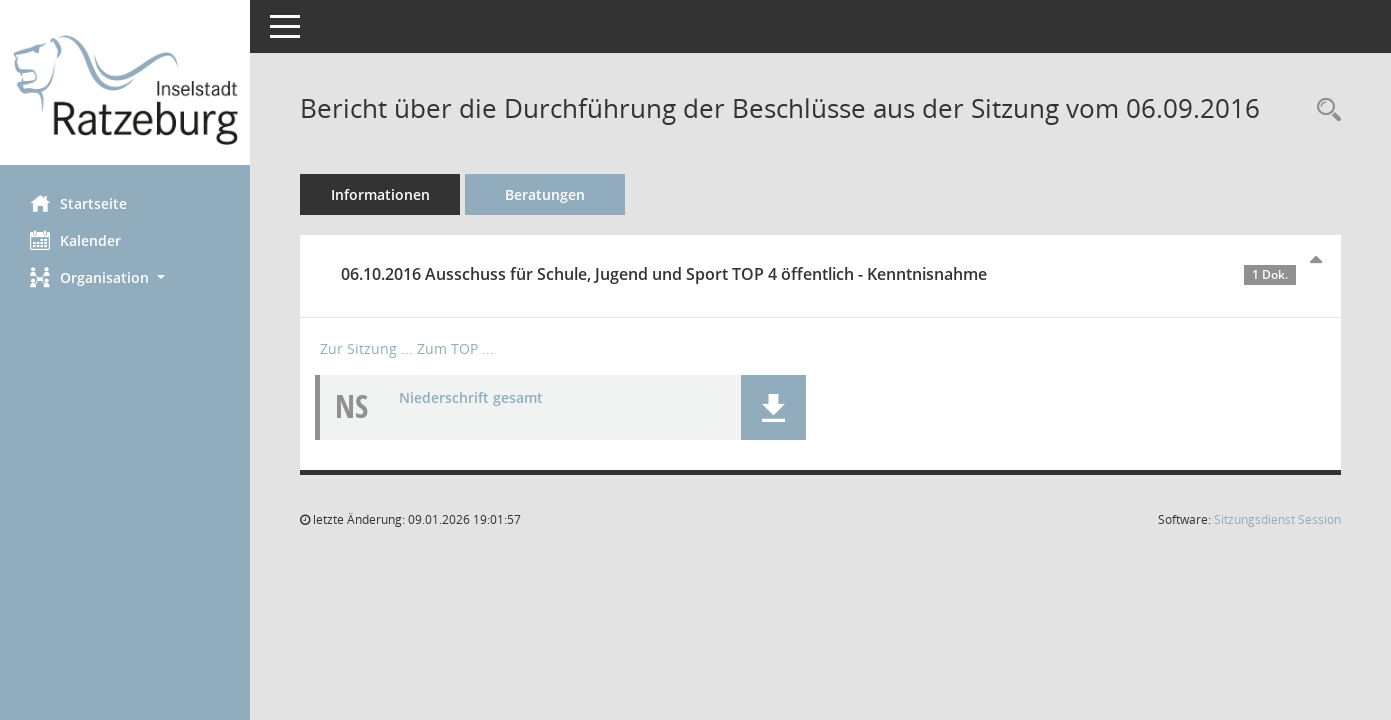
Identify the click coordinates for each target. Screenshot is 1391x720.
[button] (125, 277)
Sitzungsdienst (1277, 519)
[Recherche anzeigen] (1324, 110)
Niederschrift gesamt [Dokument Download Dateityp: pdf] (471, 397)
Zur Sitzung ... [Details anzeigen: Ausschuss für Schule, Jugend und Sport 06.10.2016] (366, 348)
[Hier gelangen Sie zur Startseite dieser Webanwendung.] (125, 90)
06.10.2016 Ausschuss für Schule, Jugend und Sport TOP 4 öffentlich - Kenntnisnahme (818, 274)
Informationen (380, 194)
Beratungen (545, 194)
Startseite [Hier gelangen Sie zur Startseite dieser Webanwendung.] (78, 203)
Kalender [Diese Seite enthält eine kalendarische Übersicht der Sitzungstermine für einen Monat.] (75, 240)
